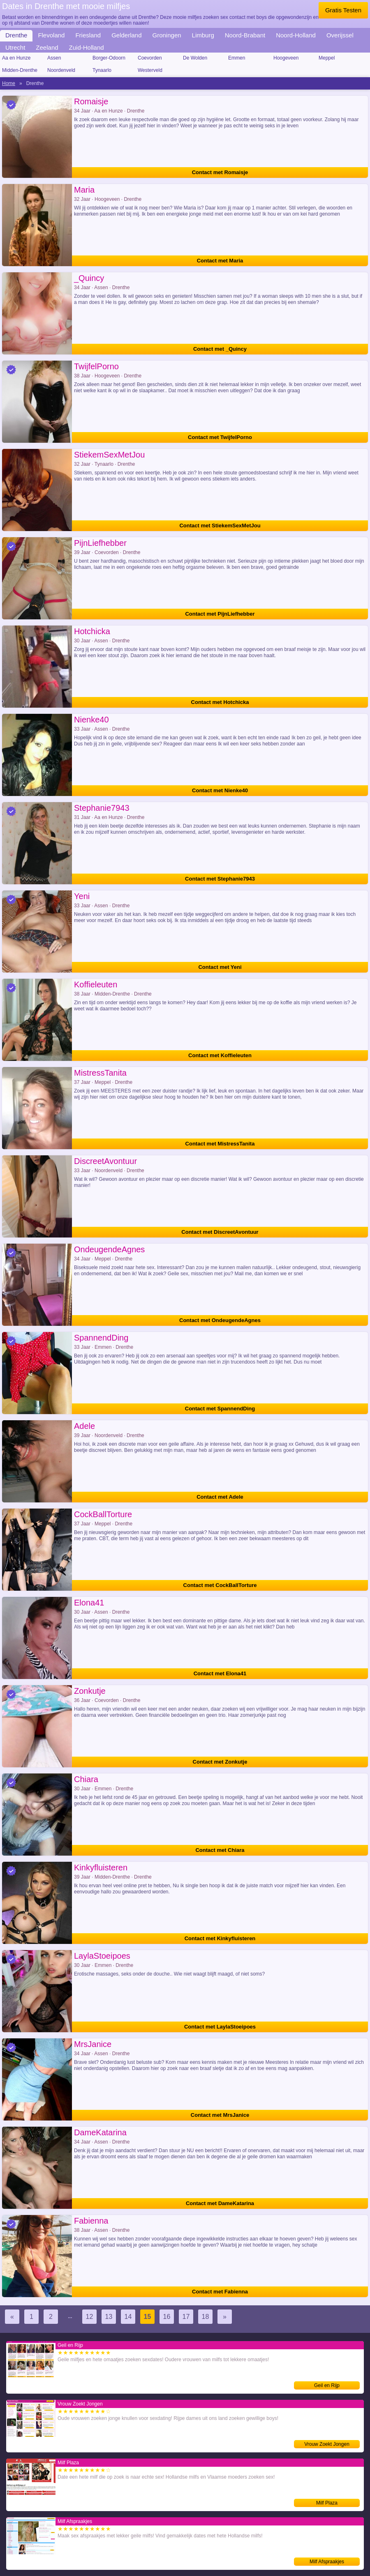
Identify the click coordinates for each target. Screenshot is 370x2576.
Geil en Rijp (327, 2385)
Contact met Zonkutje (220, 1762)
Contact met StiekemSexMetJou (219, 525)
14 (128, 2316)
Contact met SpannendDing (220, 1408)
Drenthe (16, 35)
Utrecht (15, 47)
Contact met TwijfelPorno (220, 437)
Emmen (236, 58)
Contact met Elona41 (220, 1673)
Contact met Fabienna (220, 2291)
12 (89, 2316)
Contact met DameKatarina (220, 2203)
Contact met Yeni (219, 967)
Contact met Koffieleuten (220, 1055)
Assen (54, 58)
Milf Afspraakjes (327, 2561)
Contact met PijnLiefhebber (219, 614)
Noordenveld (61, 70)
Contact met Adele (220, 1497)
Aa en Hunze (16, 58)
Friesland (88, 35)
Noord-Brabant (245, 35)
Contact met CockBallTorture (220, 1585)
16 (167, 2316)
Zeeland (47, 47)
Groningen (167, 35)
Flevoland (51, 35)
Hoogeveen (285, 58)
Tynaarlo (101, 70)
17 (186, 2316)
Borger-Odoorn (108, 58)
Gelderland (126, 35)
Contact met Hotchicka (220, 702)
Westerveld (150, 70)
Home (8, 83)
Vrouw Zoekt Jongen (326, 2444)
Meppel (327, 58)
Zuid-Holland (86, 47)
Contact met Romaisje (220, 172)
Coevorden (150, 58)
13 (109, 2316)
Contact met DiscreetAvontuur (219, 1232)
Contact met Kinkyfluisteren (220, 1938)
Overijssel (340, 35)
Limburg (203, 35)
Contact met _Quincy (220, 349)
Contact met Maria (220, 261)
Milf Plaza (327, 2503)
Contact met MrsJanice (220, 2115)
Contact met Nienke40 (220, 790)
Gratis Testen (343, 10)
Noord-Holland (296, 35)
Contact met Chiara (219, 1850)
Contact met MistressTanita (220, 1144)
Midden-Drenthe (19, 70)
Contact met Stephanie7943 (220, 879)
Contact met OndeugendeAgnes (220, 1320)
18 (205, 2316)
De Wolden (195, 58)
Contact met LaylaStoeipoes (220, 2027)
